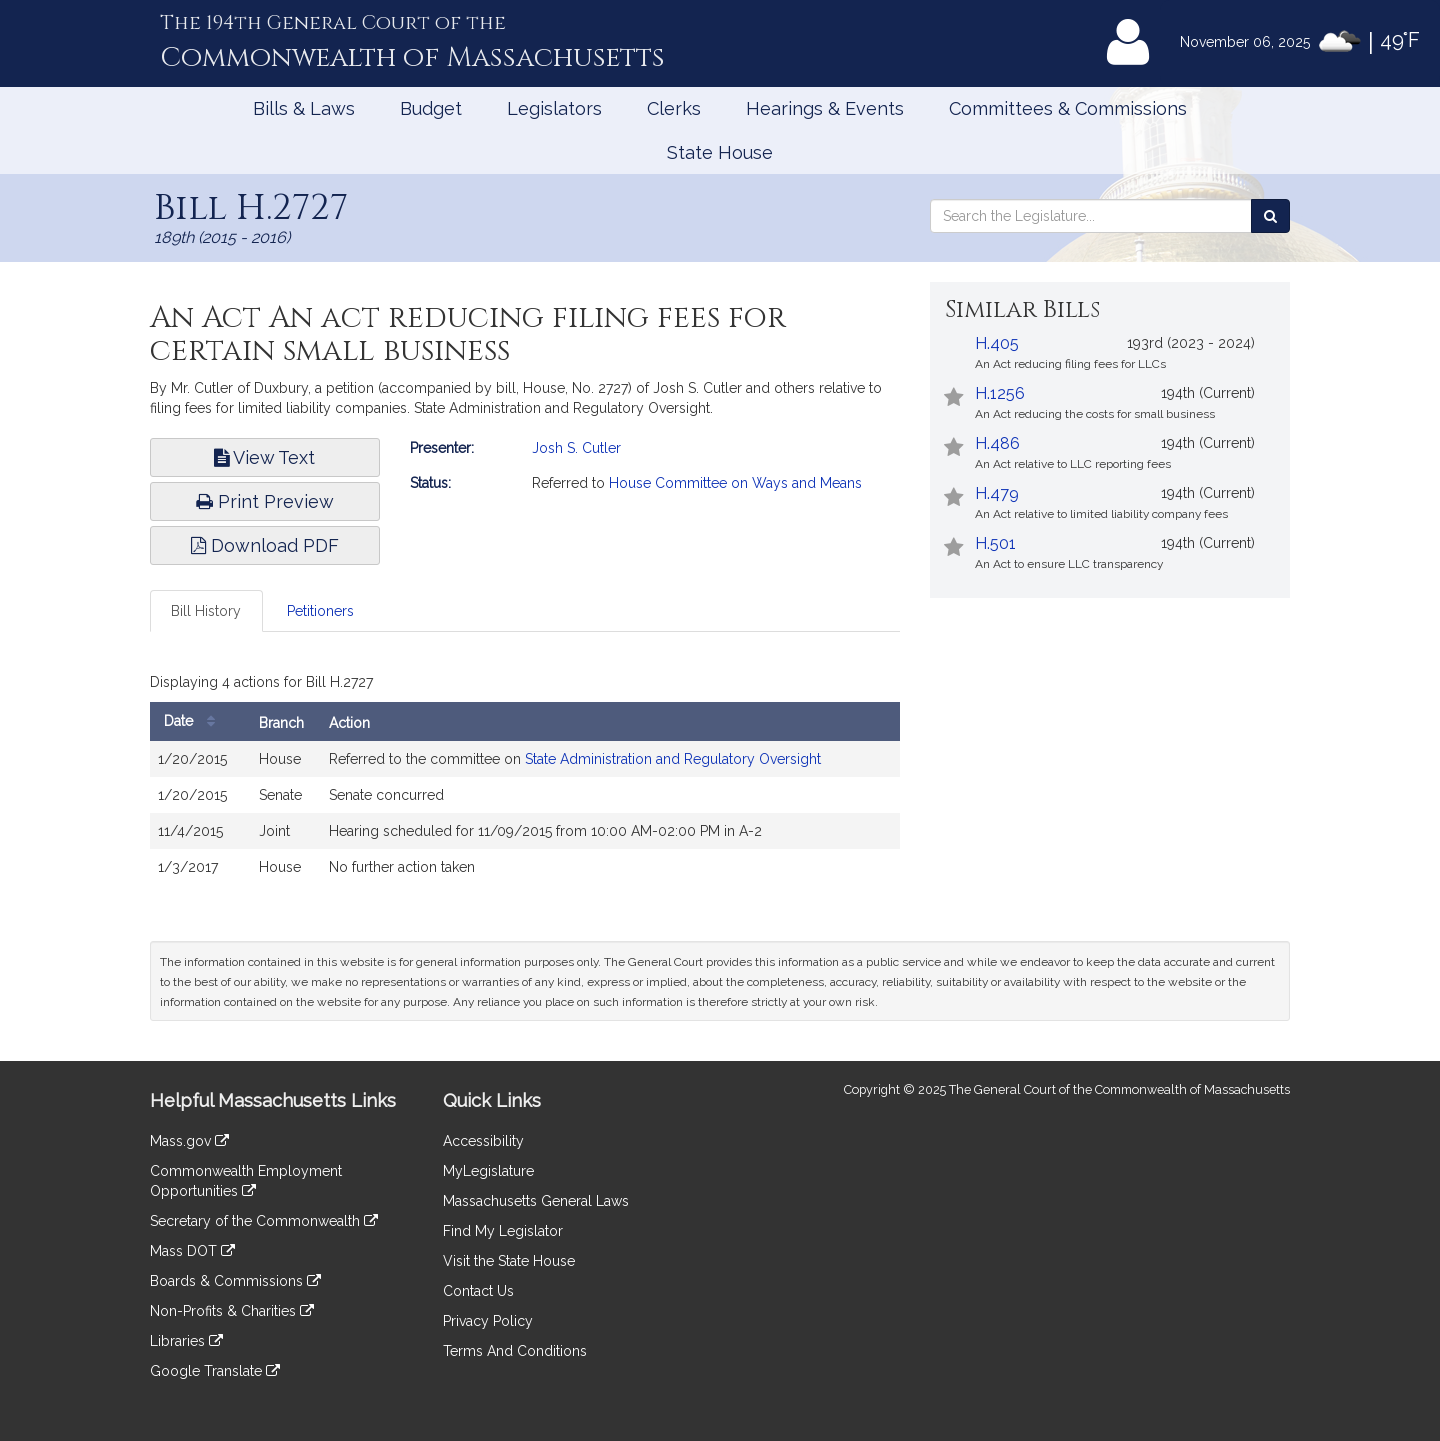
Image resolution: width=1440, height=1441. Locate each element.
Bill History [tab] (206, 611)
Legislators (554, 108)
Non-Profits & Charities (232, 1311)
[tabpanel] (525, 781)
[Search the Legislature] (1270, 216)
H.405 (997, 343)
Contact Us (478, 1291)
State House (720, 152)
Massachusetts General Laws (536, 1201)
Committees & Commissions (1068, 108)
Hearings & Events (825, 108)
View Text (264, 457)
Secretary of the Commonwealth (264, 1221)
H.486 (997, 443)
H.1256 (1000, 393)
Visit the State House (509, 1261)
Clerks (674, 108)
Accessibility (483, 1141)
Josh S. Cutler (576, 448)
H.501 (995, 543)
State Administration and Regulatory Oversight (673, 759)
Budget (431, 108)
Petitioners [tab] (320, 611)
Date (194, 721)
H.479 (997, 493)
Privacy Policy (488, 1321)
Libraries (186, 1341)
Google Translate (215, 1371)
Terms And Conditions (515, 1351)
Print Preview (265, 501)
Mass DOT (192, 1251)
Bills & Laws (304, 108)
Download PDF (265, 545)
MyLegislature (488, 1171)
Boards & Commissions (235, 1281)
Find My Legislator (503, 1231)
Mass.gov (189, 1141)
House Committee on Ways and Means (735, 483)
